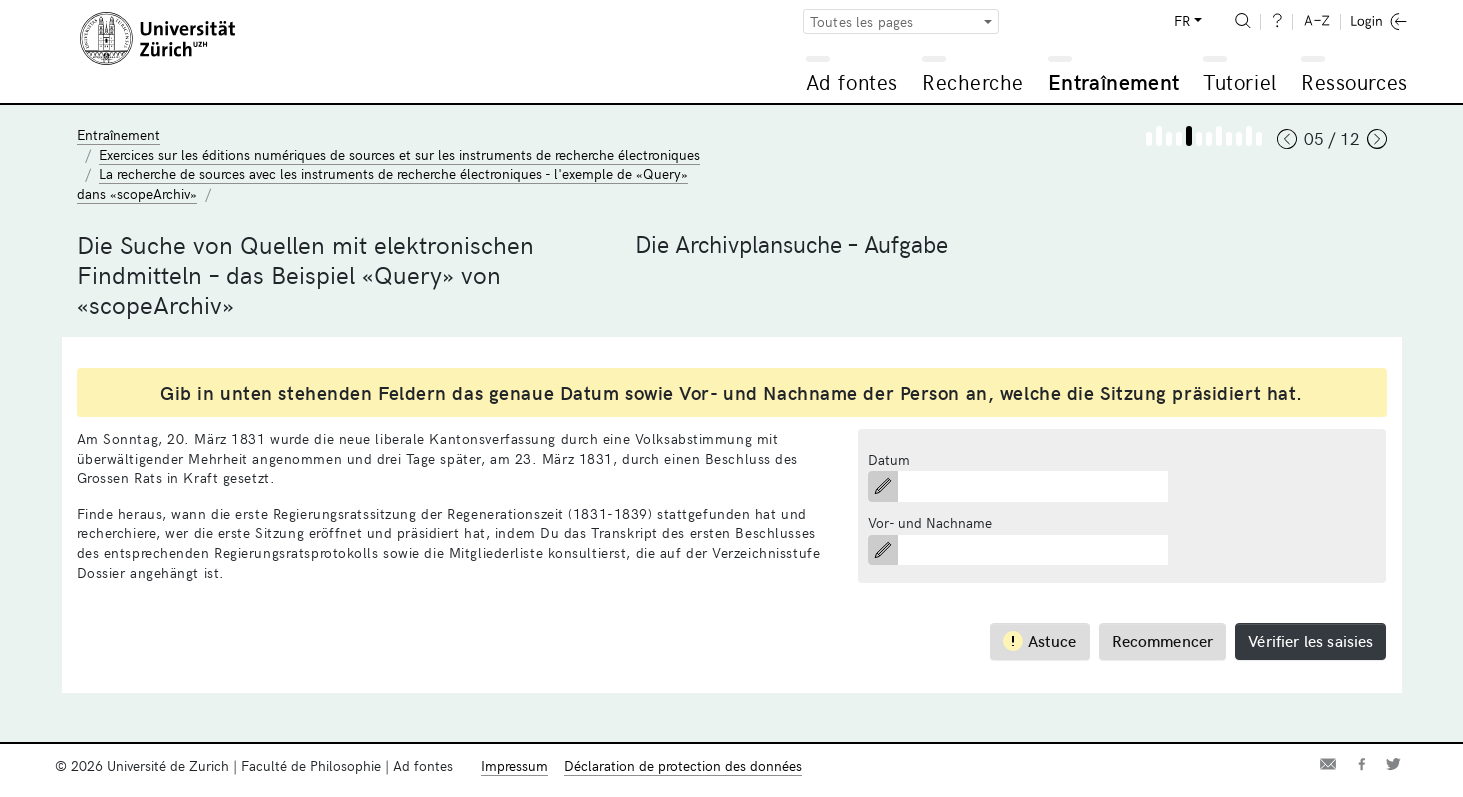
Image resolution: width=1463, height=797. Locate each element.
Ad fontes (852, 81)
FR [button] (1182, 20)
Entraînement (1113, 81)
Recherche (973, 81)
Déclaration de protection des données (683, 765)
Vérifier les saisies (1310, 640)
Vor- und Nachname (930, 522)
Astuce (1040, 640)
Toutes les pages (862, 21)
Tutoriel (1239, 81)
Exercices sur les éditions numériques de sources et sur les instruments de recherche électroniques (399, 154)
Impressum (514, 765)
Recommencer (1163, 640)
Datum (889, 459)
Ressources (1354, 81)
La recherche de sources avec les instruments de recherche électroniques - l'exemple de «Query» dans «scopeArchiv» (382, 183)
